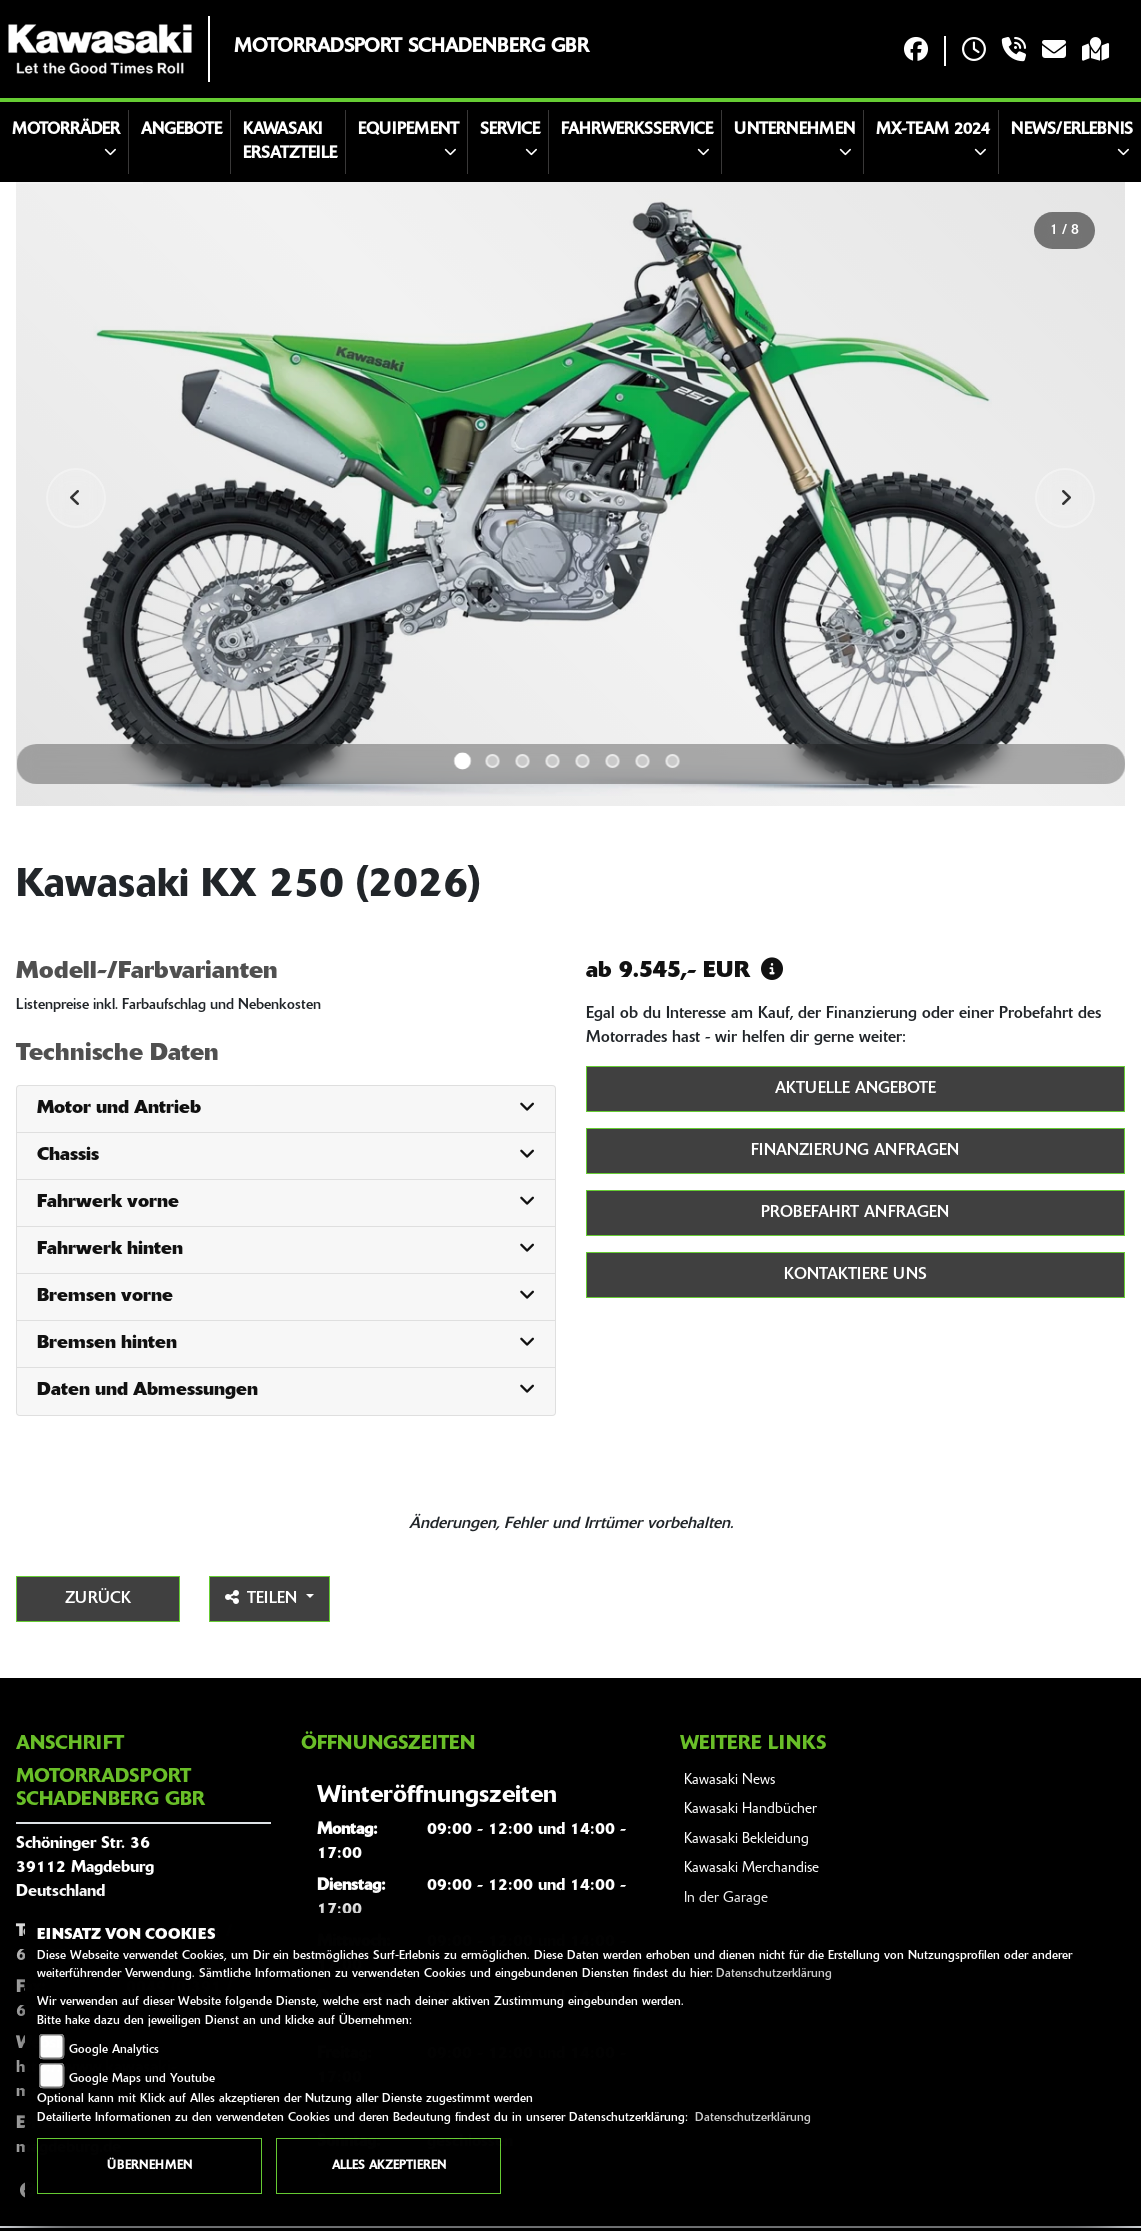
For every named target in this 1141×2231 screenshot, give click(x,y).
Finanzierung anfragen (855, 1151)
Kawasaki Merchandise (751, 1868)
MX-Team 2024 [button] (933, 130)
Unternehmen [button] (794, 130)
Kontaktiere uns (855, 1275)
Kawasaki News (729, 1780)
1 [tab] (462, 760)
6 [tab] (613, 761)
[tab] (286, 1109)
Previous (76, 498)
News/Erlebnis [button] (1072, 130)
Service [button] (510, 130)
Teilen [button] (263, 1598)
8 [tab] (673, 761)
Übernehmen (149, 2166)
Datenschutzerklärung (774, 1974)
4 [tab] (553, 761)
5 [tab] (583, 761)
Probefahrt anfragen (855, 1213)
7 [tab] (643, 761)
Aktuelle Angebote (855, 1089)
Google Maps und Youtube (142, 2079)
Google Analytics (114, 2050)
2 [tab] (493, 761)
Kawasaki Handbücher (750, 1809)
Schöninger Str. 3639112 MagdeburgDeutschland (85, 1868)
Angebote (181, 130)
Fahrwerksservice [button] (637, 130)
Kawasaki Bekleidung (746, 1839)
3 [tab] (523, 761)
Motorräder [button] (66, 130)
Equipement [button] (408, 130)
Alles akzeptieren (389, 2166)
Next (1065, 498)
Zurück (98, 1599)
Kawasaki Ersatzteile (290, 142)
